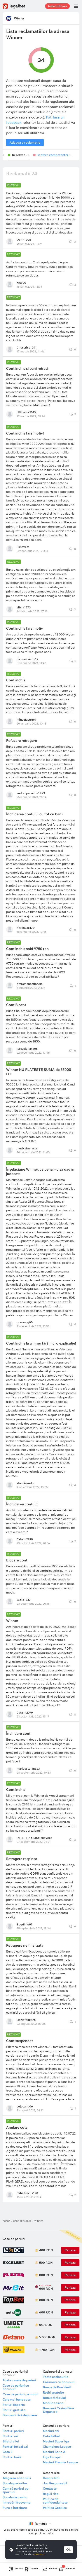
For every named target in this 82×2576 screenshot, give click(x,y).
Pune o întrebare (15, 2508)
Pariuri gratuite (14, 2410)
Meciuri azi (51, 2431)
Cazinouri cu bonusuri (59, 2382)
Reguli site (50, 2494)
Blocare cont (16, 1560)
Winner (19, 18)
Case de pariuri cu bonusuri (16, 2387)
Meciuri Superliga (56, 2441)
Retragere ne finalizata (24, 1945)
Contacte (50, 2488)
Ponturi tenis (12, 2457)
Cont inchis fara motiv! (25, 433)
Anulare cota (17, 2127)
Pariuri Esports (14, 2405)
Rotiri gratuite (53, 2392)
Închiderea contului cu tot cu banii (34, 814)
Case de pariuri (22, 2221)
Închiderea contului (22, 1504)
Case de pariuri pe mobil (20, 2394)
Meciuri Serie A (54, 2452)
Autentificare (57, 6)
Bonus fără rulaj (54, 2398)
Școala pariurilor (15, 2483)
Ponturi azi (10, 2436)
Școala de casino (15, 2497)
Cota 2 (7, 2452)
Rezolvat (21, 155)
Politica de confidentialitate (55, 2500)
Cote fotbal (51, 2436)
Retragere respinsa (21, 1858)
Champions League (57, 2447)
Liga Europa (52, 2457)
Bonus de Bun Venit (57, 2387)
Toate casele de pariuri (19, 2380)
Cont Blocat (16, 1005)
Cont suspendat (19, 2040)
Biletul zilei (11, 2441)
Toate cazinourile (55, 2377)
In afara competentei (54, 155)
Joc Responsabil (55, 2483)
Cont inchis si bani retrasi (27, 368)
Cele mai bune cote (17, 2399)
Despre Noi (51, 2478)
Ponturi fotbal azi (15, 2447)
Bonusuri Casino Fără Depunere (58, 2410)
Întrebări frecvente (16, 2502)
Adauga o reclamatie (25, 142)
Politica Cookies (55, 2508)
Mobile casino (53, 2403)
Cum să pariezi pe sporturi (15, 2490)
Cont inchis (15, 680)
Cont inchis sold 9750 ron (27, 948)
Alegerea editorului (17, 2478)
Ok (68, 2550)
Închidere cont (18, 1733)
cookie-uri (39, 2554)
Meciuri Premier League (60, 2462)
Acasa (6, 2221)
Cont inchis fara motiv (24, 628)
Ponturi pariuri (13, 2431)
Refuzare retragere (21, 740)
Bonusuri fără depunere (20, 2415)
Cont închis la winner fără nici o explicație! (41, 1343)
